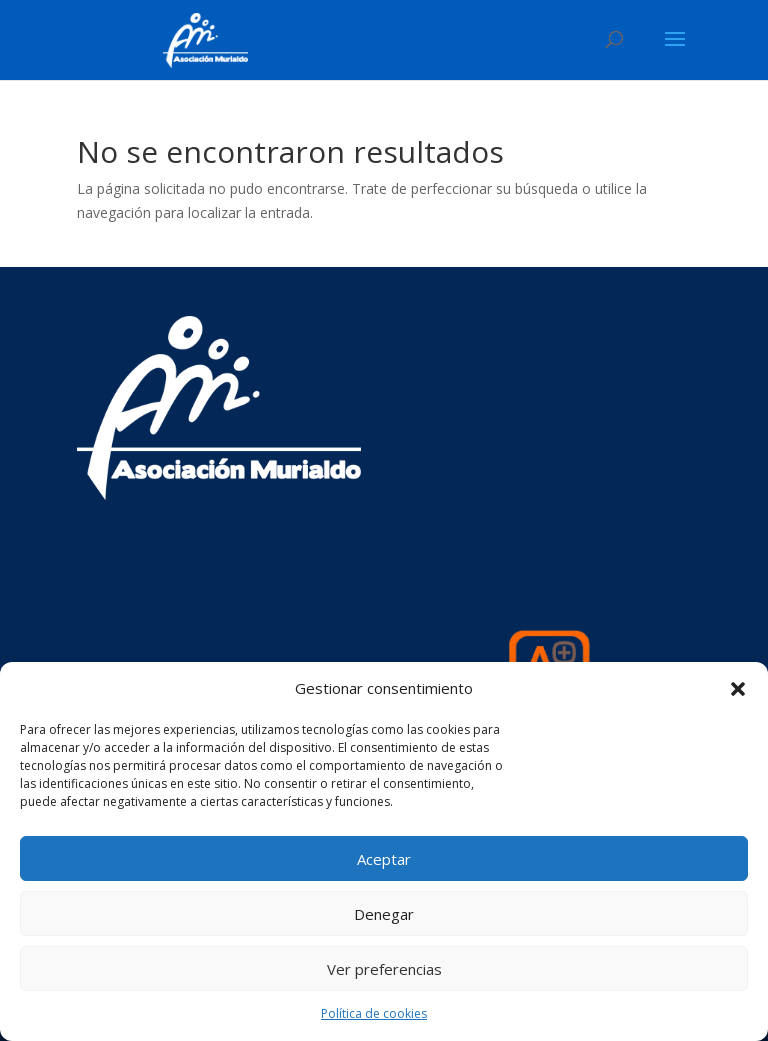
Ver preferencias (384, 969)
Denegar (384, 914)
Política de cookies (374, 1013)
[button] (738, 689)
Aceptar (384, 859)
